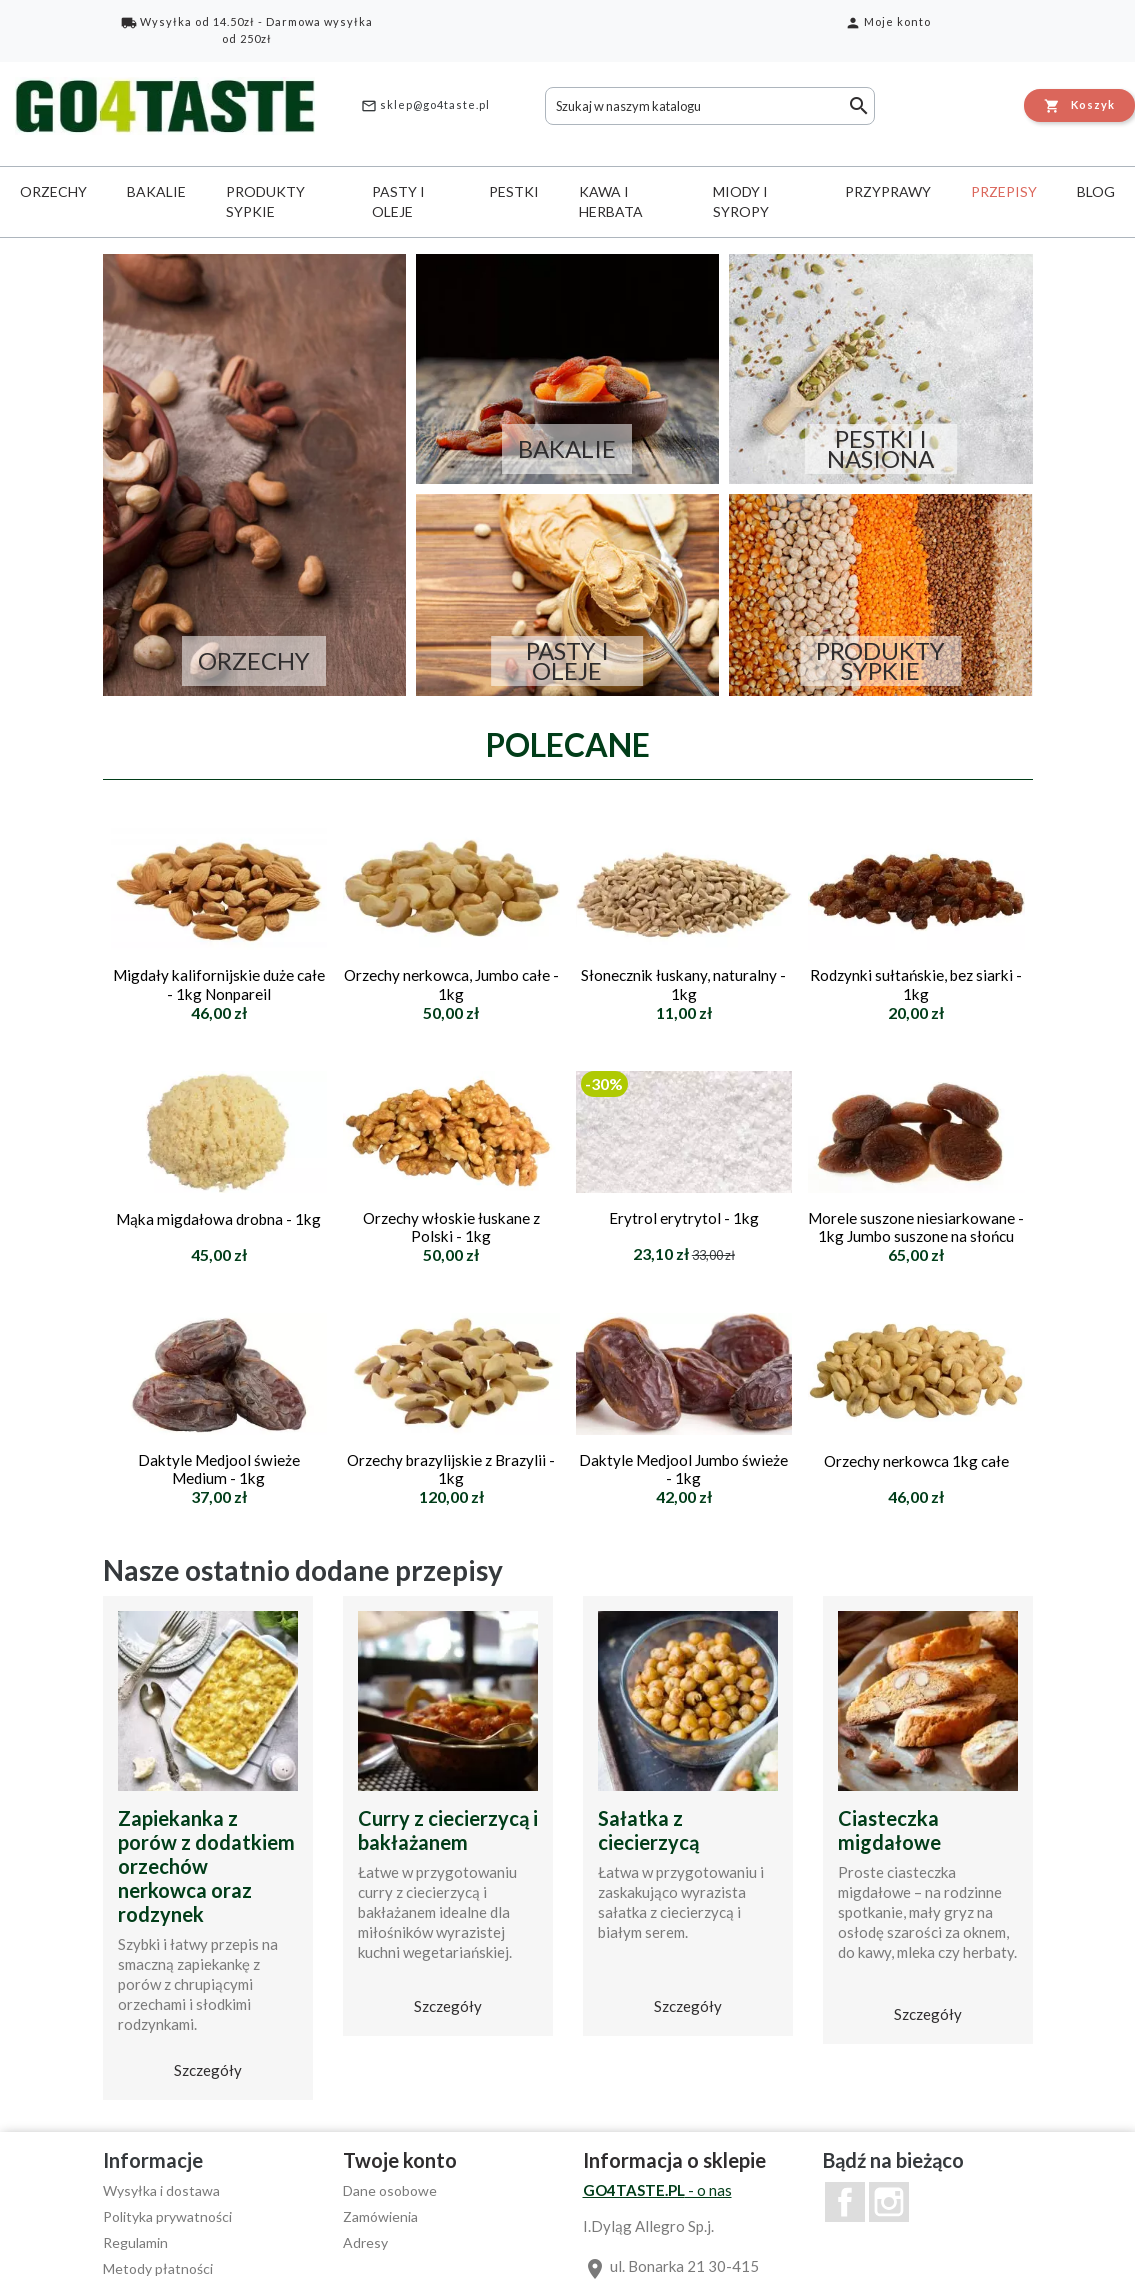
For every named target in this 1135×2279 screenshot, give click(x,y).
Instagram (889, 2202)
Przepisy (1004, 191)
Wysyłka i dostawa (161, 2190)
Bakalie (156, 191)
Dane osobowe (390, 2190)
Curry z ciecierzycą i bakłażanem (448, 1830)
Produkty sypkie (265, 201)
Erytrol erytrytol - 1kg (684, 1218)
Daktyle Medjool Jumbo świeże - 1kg (683, 1469)
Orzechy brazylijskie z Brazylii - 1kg (451, 1469)
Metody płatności (158, 2268)
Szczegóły (208, 2070)
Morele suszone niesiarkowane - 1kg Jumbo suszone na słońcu (916, 1227)
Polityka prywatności (167, 2216)
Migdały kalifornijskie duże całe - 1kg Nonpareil (219, 984)
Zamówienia (380, 2216)
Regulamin (135, 2242)
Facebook (845, 2202)
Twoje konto (400, 2160)
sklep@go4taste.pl (425, 106)
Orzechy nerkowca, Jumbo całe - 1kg (451, 984)
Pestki (514, 191)
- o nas (657, 2190)
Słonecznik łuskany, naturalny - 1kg (683, 984)
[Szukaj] (710, 106)
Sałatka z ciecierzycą (648, 1830)
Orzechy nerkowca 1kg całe (916, 1461)
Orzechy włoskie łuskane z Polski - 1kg (451, 1227)
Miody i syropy (741, 201)
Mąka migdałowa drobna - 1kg (218, 1219)
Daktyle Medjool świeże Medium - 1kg (219, 1469)
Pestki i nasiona (880, 449)
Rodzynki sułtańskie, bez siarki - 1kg (916, 984)
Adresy (365, 2242)
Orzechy (53, 191)
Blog (1096, 191)
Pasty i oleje (398, 201)
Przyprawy (888, 191)
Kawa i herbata (611, 201)
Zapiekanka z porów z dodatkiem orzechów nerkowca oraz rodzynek (206, 1866)
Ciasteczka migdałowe (889, 1830)
